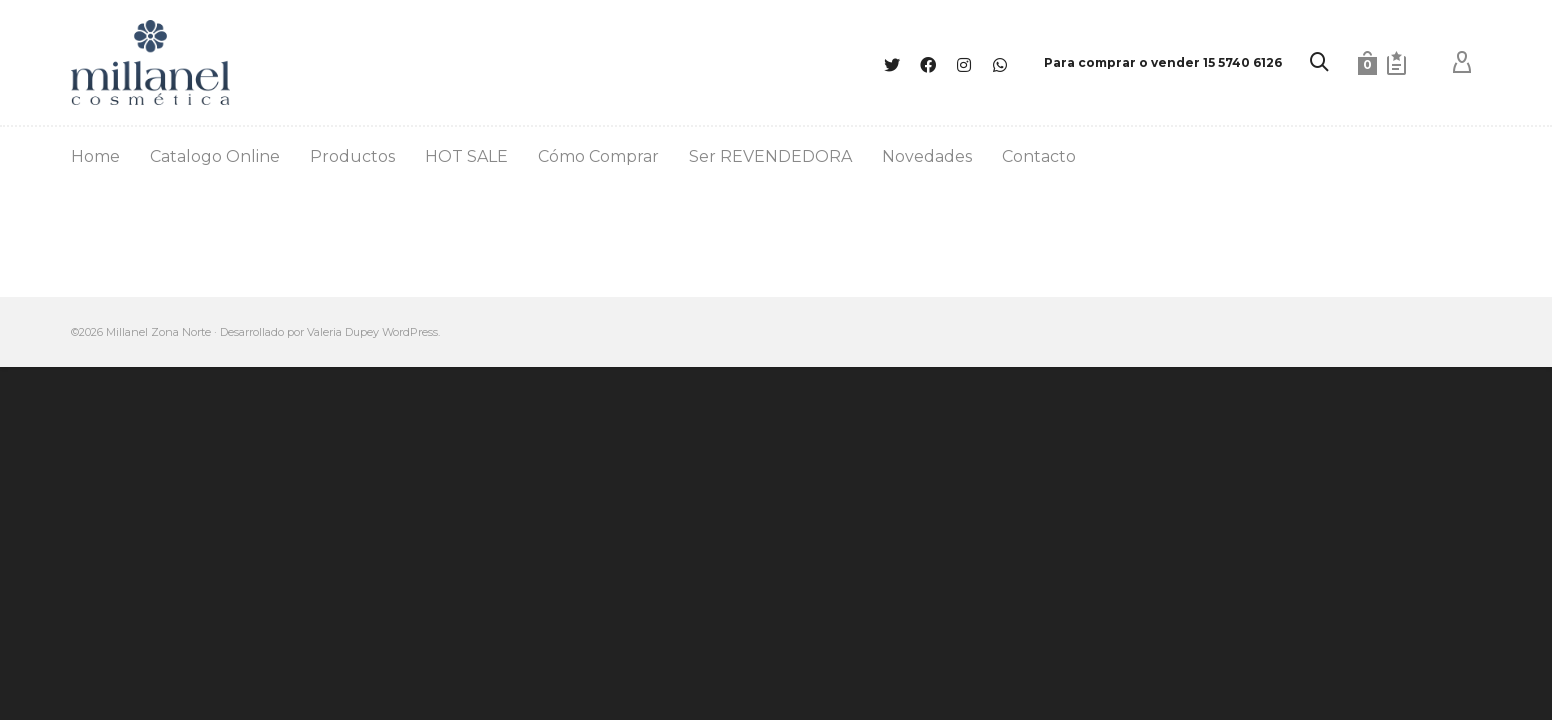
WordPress (410, 332)
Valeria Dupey (343, 332)
